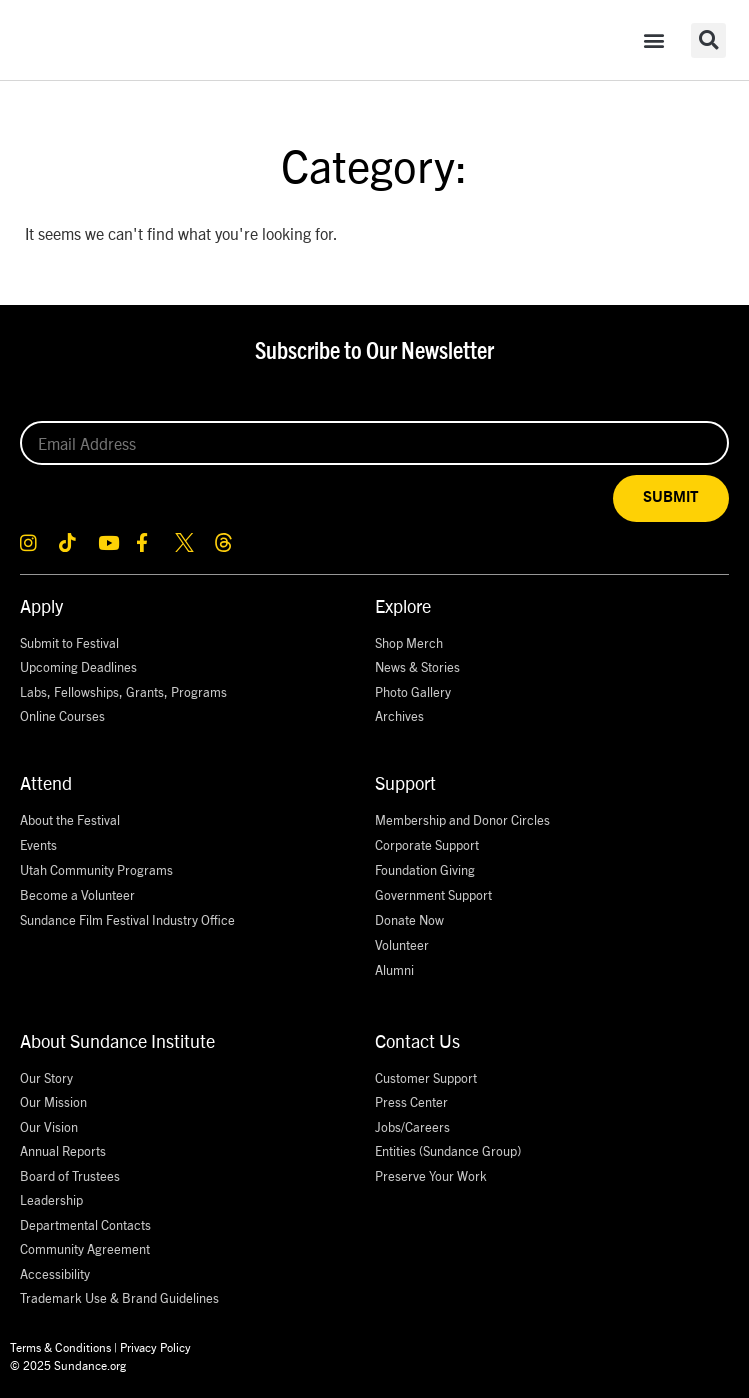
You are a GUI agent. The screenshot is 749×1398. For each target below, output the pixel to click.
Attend (46, 782)
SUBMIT (671, 497)
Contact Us (417, 1040)
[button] (653, 40)
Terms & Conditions (60, 1346)
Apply (41, 605)
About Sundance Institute (117, 1040)
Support (405, 782)
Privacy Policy (155, 1346)
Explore (403, 605)
